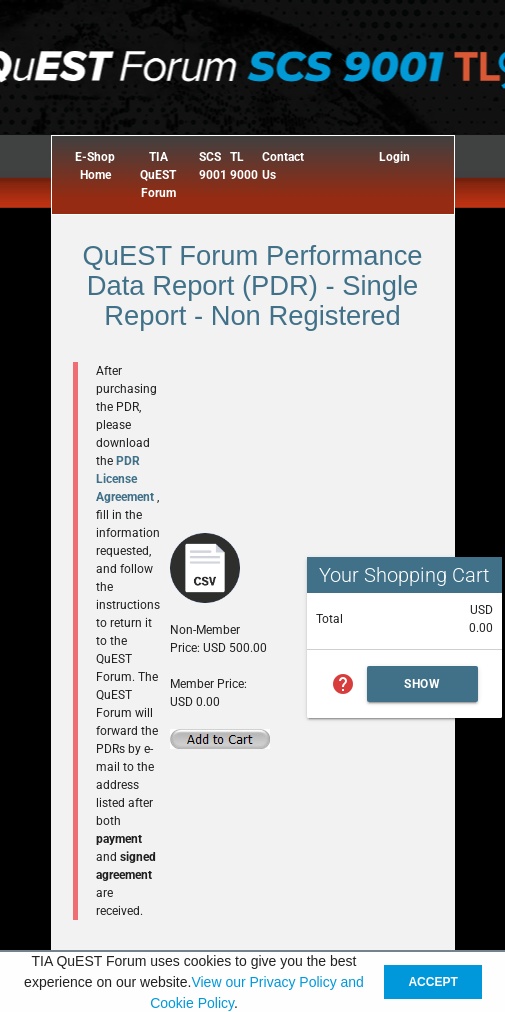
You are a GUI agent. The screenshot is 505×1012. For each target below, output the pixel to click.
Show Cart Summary (423, 689)
